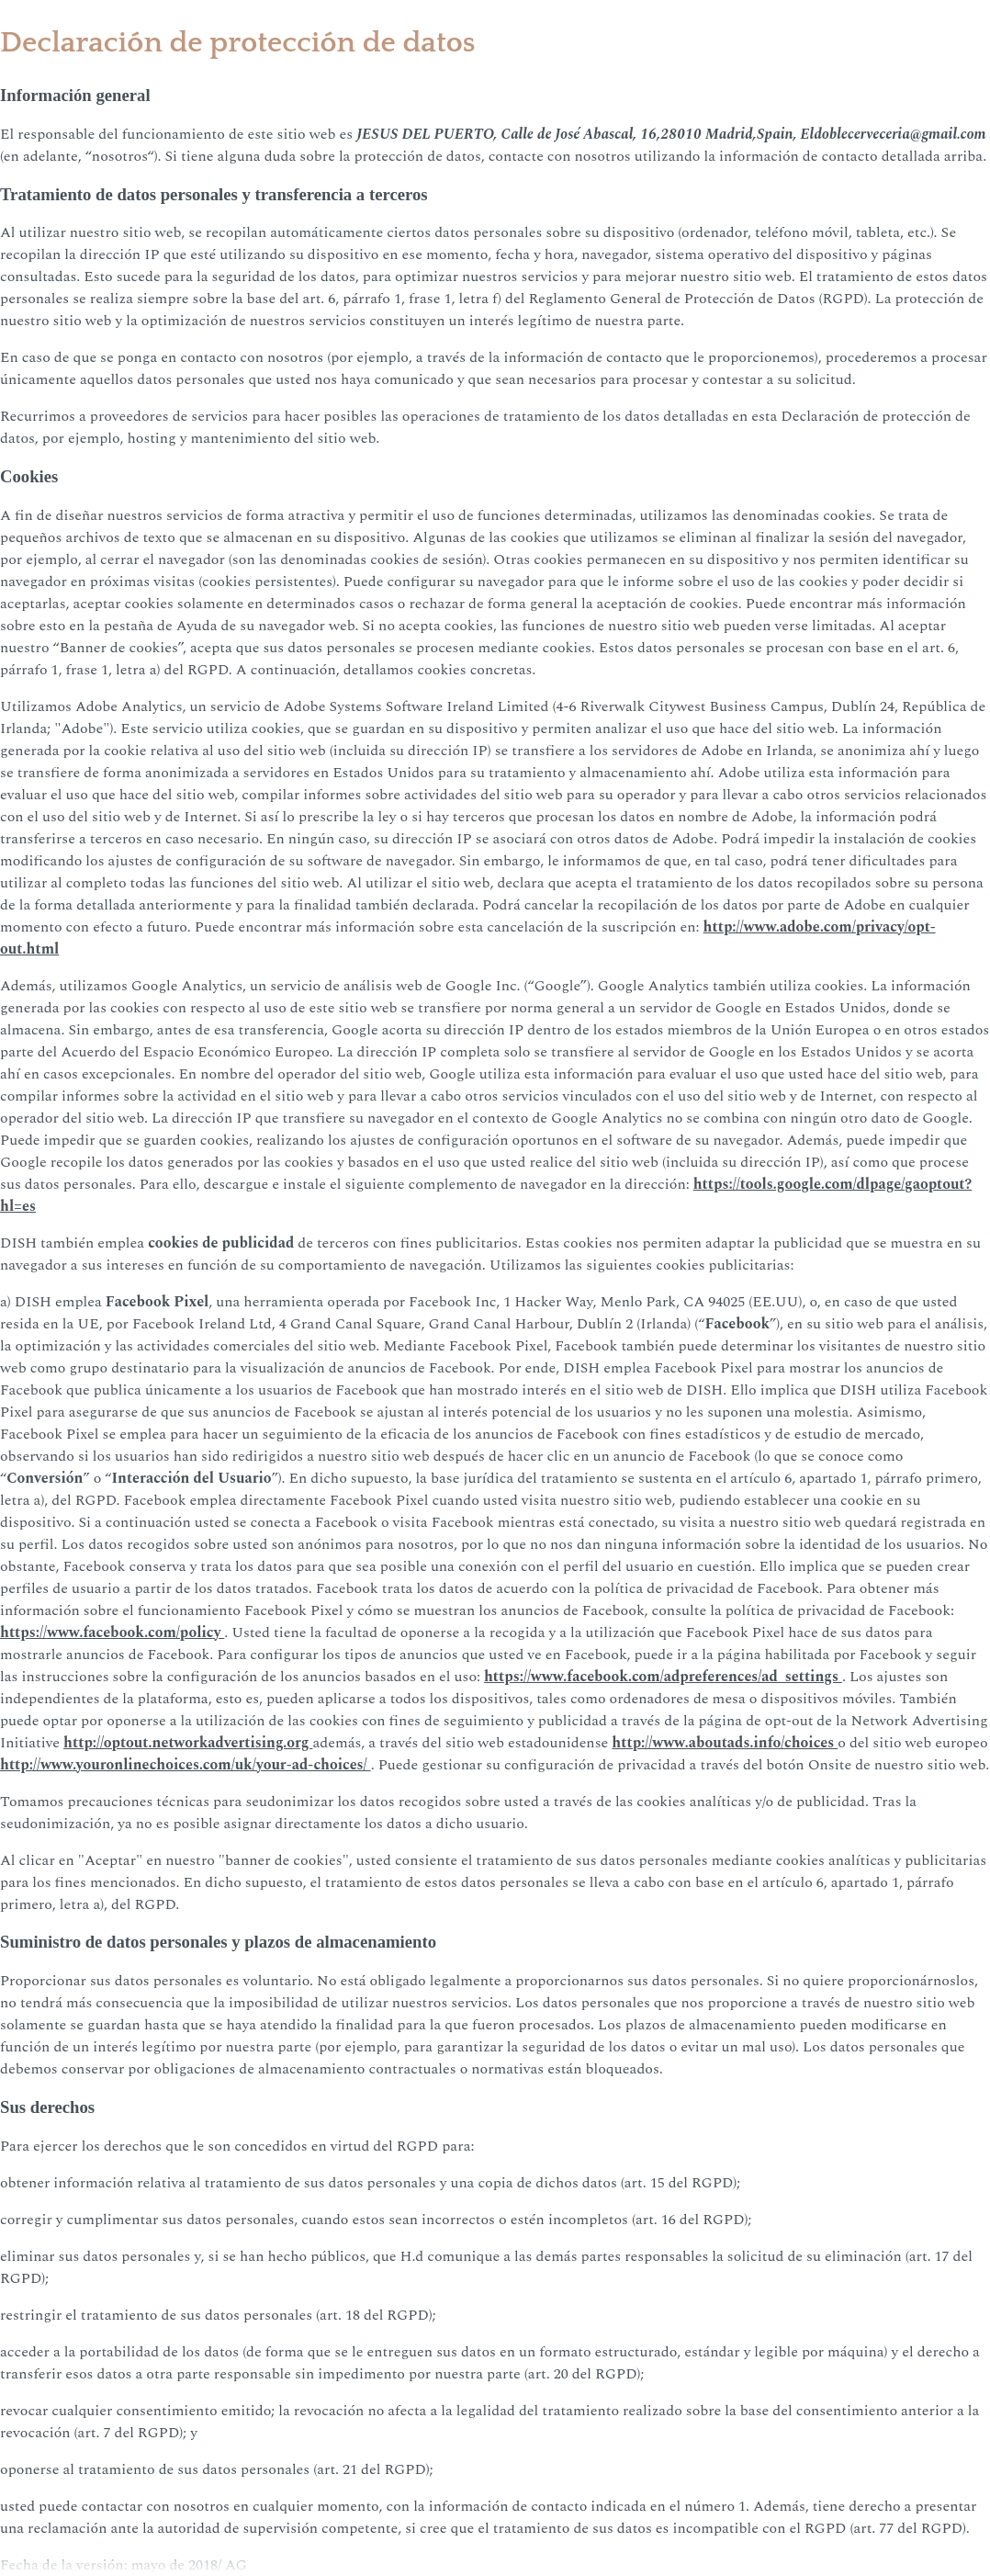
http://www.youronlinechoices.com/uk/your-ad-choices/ (185, 1765)
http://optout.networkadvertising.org (187, 1743)
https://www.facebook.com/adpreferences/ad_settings (663, 1677)
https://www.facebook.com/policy (112, 1632)
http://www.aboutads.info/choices (725, 1743)
